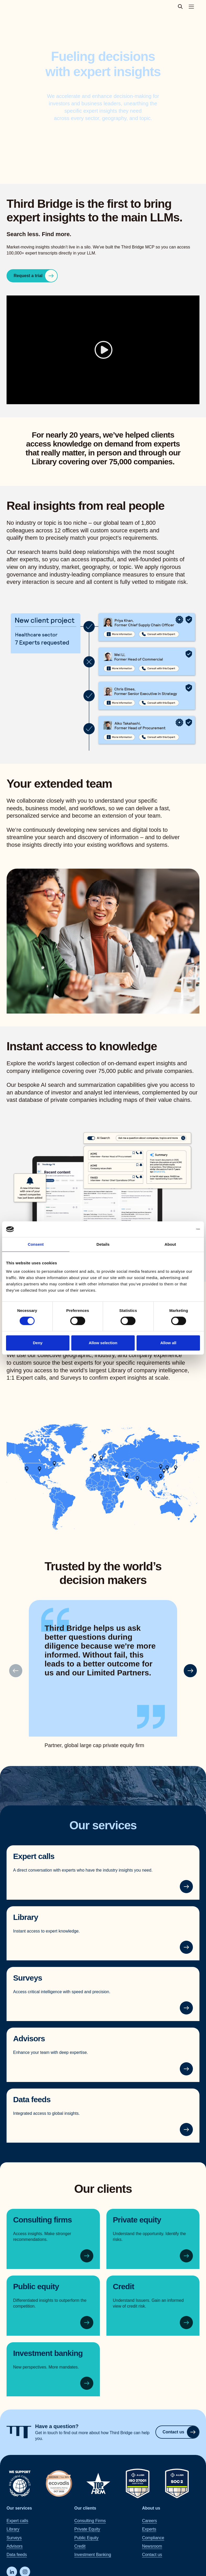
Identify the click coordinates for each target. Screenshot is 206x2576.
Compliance (153, 2538)
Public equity (36, 2286)
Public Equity (86, 2538)
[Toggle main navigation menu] (191, 6)
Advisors (29, 2038)
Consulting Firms (90, 2520)
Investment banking (48, 2353)
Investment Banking (92, 2555)
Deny (37, 1343)
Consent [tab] (36, 1244)
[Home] (19, 2432)
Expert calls (34, 1856)
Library (25, 1917)
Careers (149, 2520)
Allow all (168, 1343)
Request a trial (35, 276)
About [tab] (170, 1244)
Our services (19, 2508)
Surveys (27, 1977)
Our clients (85, 2508)
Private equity (137, 2219)
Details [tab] (103, 1244)
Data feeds (32, 2099)
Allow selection (103, 1343)
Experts (149, 2529)
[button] (190, 1670)
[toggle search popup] (182, 6)
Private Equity (87, 2529)
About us (151, 2508)
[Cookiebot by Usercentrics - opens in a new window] (177, 1229)
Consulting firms (42, 2219)
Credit (123, 2286)
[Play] (103, 350)
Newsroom (152, 2546)
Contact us (180, 2432)
